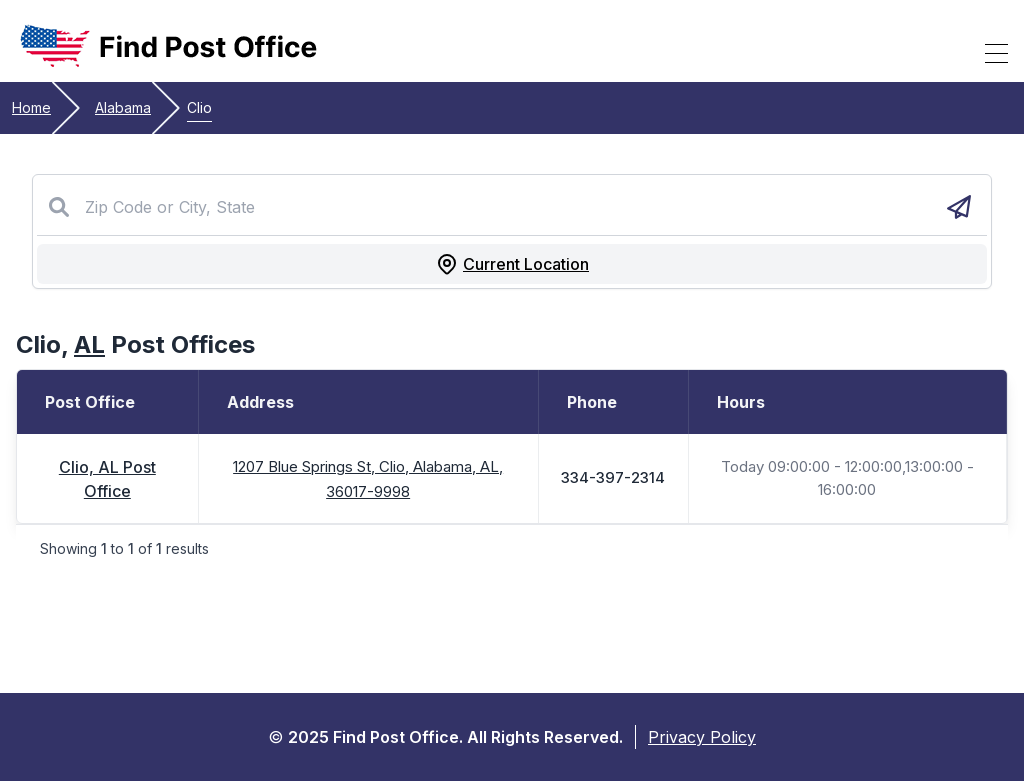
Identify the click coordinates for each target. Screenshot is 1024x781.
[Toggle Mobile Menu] (996, 53)
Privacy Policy (702, 737)
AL (89, 344)
